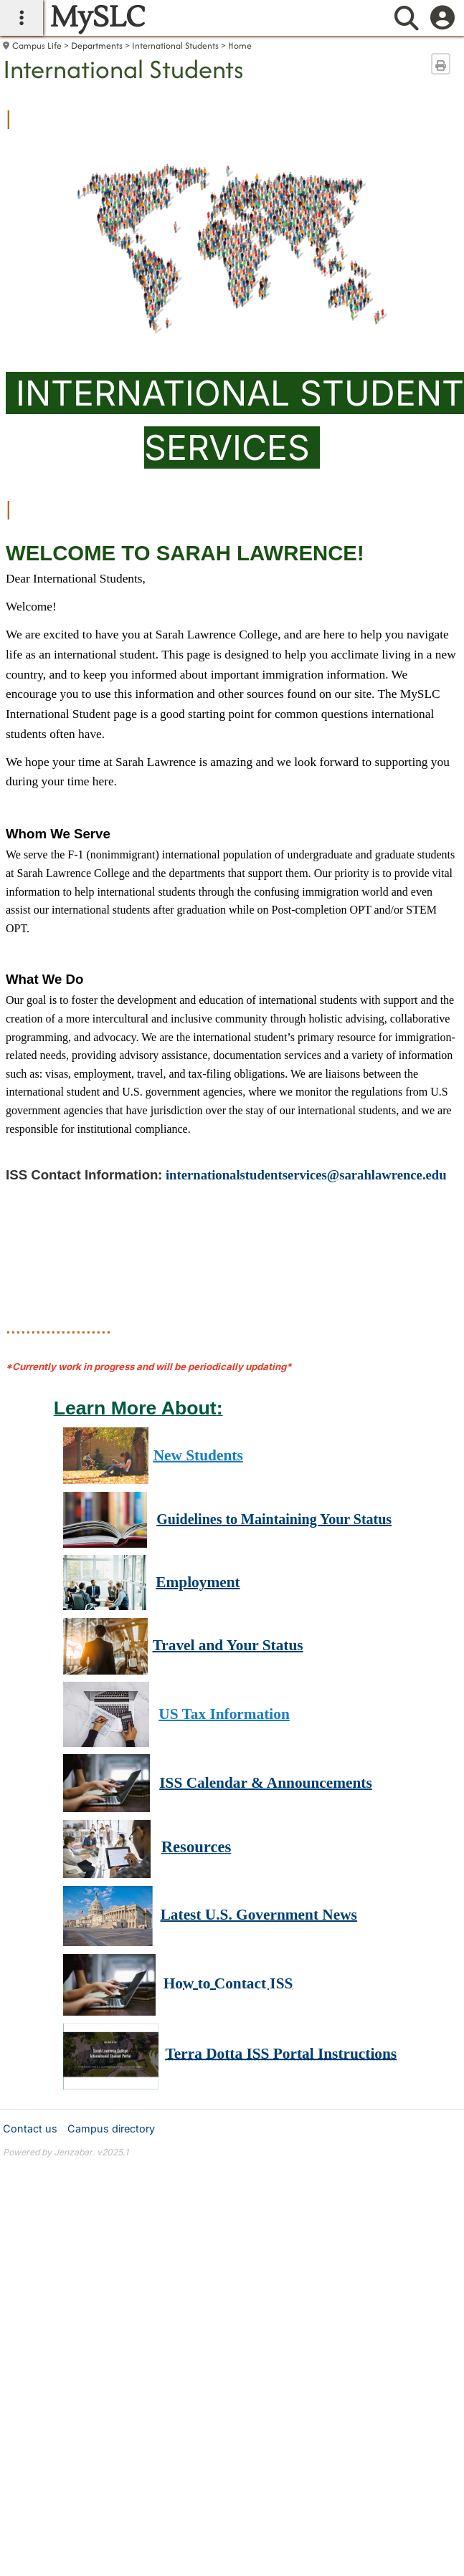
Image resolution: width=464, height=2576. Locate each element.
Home (240, 45)
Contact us (30, 2128)
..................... (58, 1326)
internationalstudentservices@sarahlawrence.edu (306, 1174)
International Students (175, 45)
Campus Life (37, 45)
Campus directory (111, 2128)
